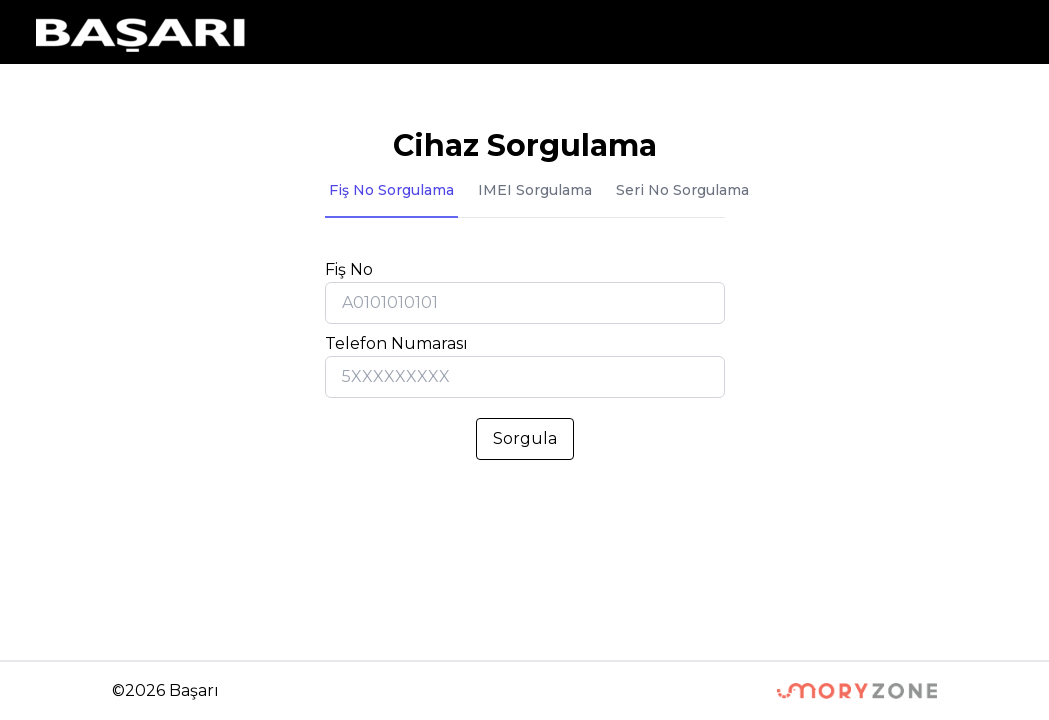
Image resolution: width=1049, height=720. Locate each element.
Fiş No (349, 269)
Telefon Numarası (396, 343)
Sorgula (525, 438)
